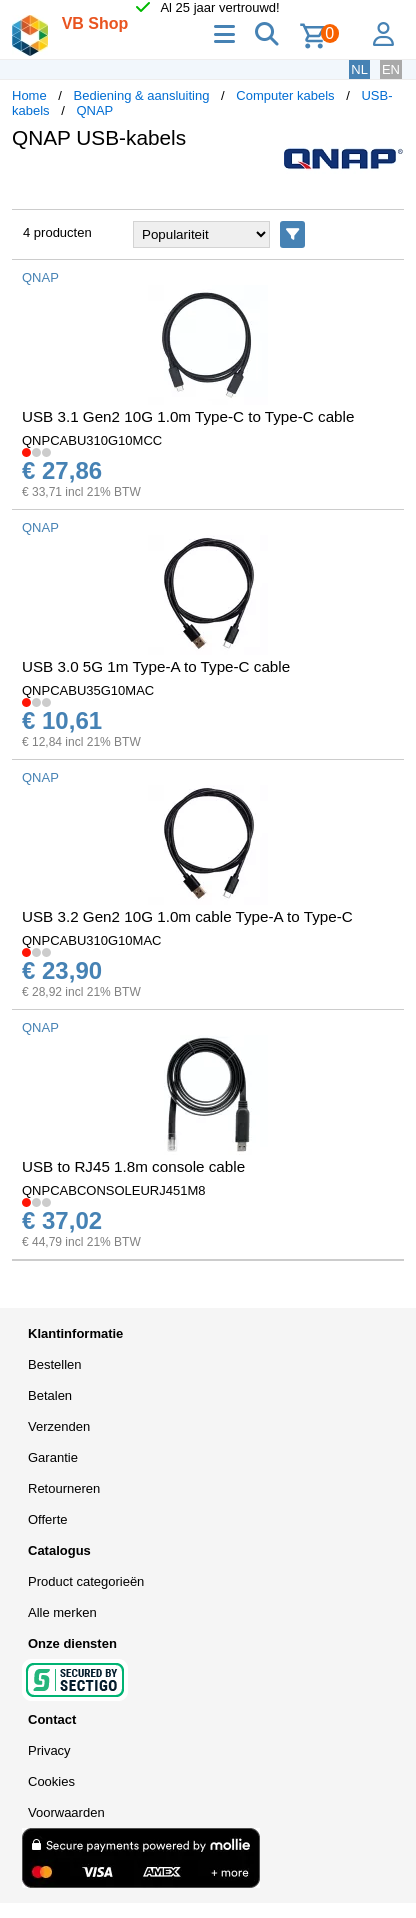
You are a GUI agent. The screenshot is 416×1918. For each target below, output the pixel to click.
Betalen (50, 1395)
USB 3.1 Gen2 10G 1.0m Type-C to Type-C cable (188, 416)
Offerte (48, 1519)
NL (359, 69)
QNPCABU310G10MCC (92, 440)
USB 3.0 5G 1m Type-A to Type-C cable (156, 666)
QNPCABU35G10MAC (88, 690)
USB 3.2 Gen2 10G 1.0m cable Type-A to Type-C (187, 916)
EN (391, 69)
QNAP (94, 110)
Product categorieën (86, 1581)
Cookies (51, 1781)
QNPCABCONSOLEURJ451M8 (114, 1190)
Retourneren (64, 1488)
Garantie (53, 1457)
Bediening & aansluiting (142, 95)
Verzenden (59, 1426)
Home (29, 95)
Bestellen (54, 1364)
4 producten (57, 232)
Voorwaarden (66, 1812)
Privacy (49, 1750)
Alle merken (62, 1612)
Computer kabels (285, 95)
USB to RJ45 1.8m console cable (133, 1166)
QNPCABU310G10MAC (91, 940)
